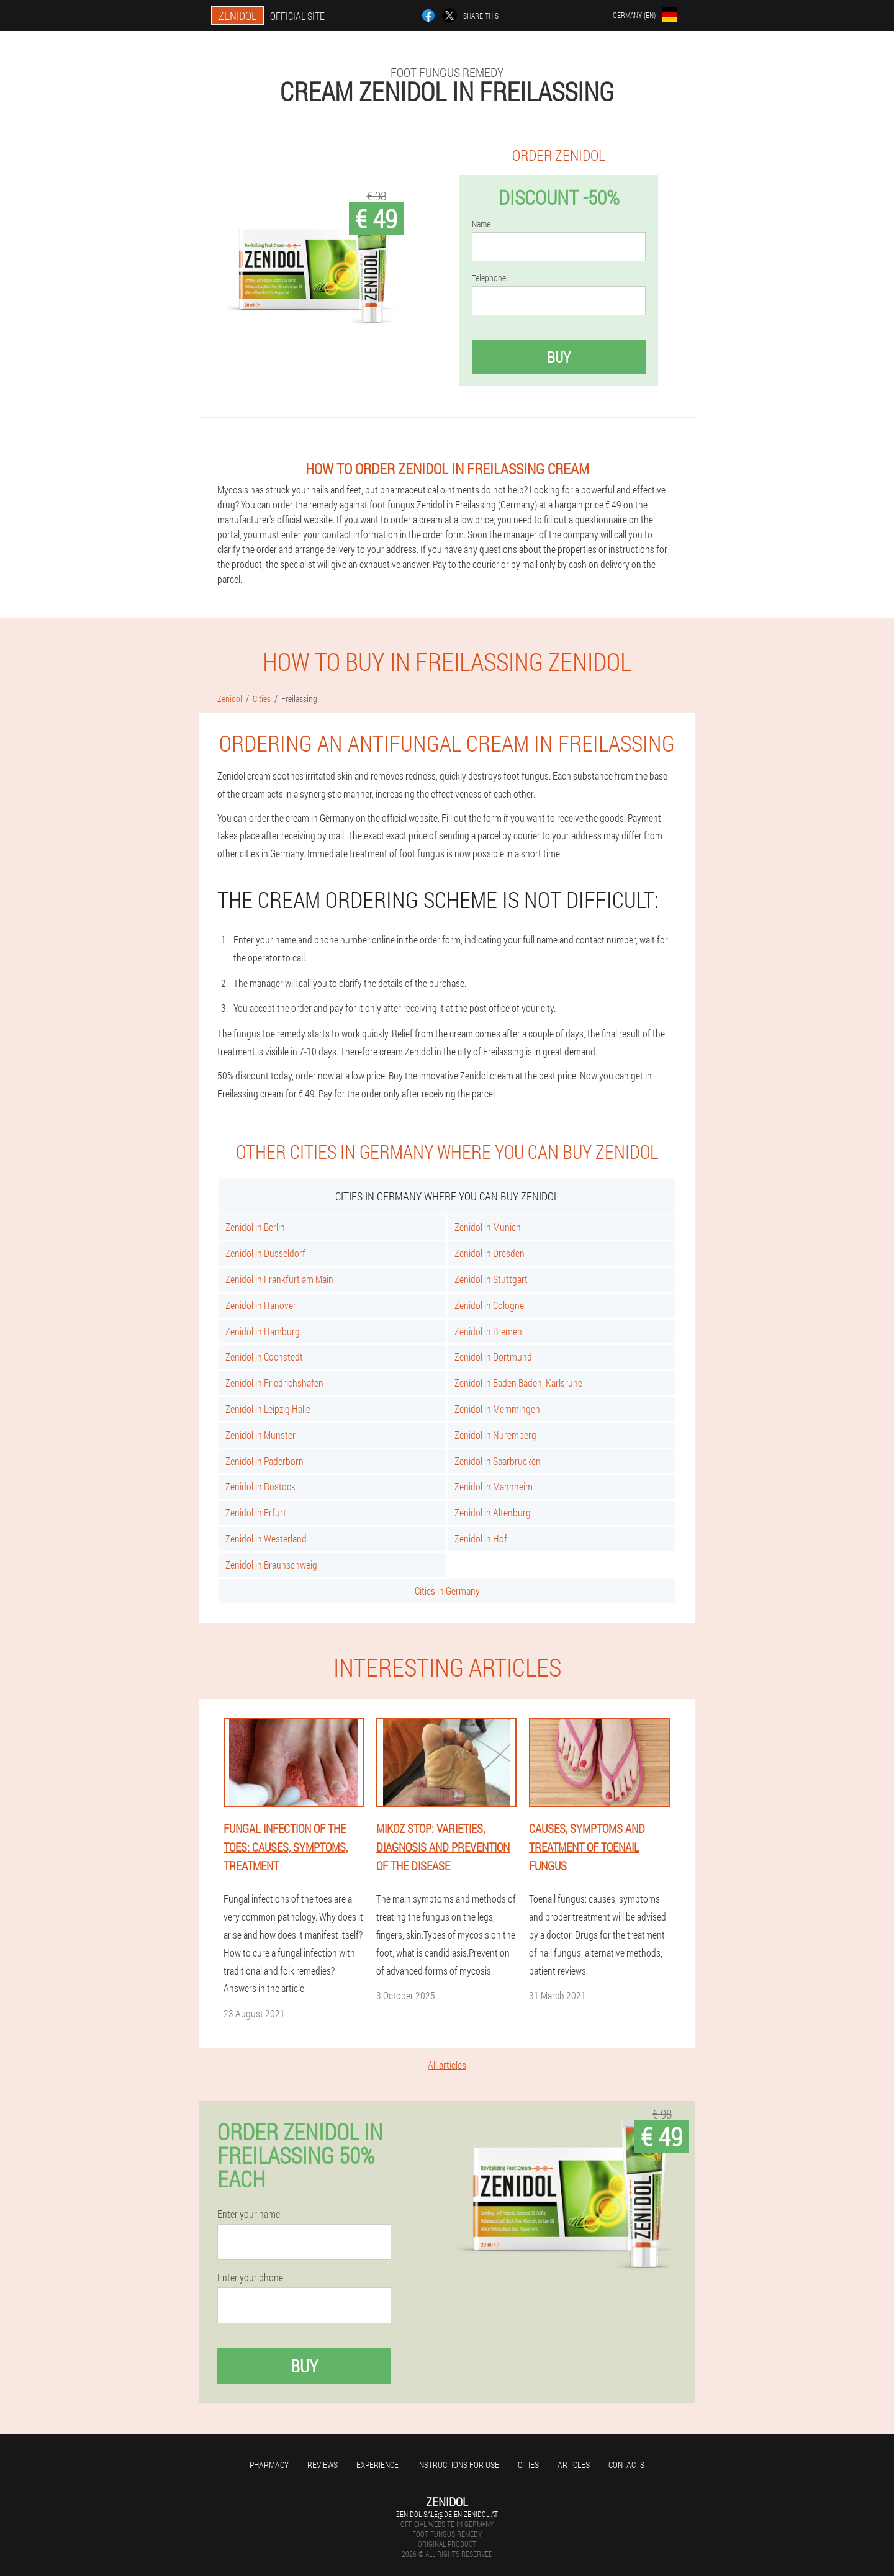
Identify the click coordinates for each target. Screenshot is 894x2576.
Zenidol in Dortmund (493, 1356)
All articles (447, 2064)
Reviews (322, 2464)
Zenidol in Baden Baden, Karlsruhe (518, 1382)
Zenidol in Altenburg (492, 1512)
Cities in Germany (447, 1590)
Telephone (489, 278)
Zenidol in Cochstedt (264, 1356)
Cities (528, 2464)
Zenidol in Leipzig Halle (267, 1408)
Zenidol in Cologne (489, 1305)
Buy (559, 357)
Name (481, 224)
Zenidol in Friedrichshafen (274, 1382)
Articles (574, 2464)
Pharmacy (269, 2464)
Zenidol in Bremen (488, 1331)
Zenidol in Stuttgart (491, 1279)
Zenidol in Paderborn (264, 1460)
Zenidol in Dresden (489, 1252)
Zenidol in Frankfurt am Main (279, 1279)
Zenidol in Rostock (260, 1486)
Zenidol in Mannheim (493, 1486)
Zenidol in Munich (487, 1226)
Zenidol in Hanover (260, 1305)
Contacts (626, 2464)
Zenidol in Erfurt (255, 1512)
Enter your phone (250, 2277)
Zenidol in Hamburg (262, 1331)
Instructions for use (458, 2464)
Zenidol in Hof (480, 1538)
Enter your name (248, 2214)
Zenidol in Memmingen (497, 1408)
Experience (377, 2464)
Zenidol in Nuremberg (495, 1434)
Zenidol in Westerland (266, 1538)
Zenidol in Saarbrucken (497, 1460)
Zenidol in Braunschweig (271, 1564)
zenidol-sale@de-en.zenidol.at (447, 2514)
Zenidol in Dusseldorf (265, 1252)
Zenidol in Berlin (255, 1226)
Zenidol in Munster (260, 1434)
